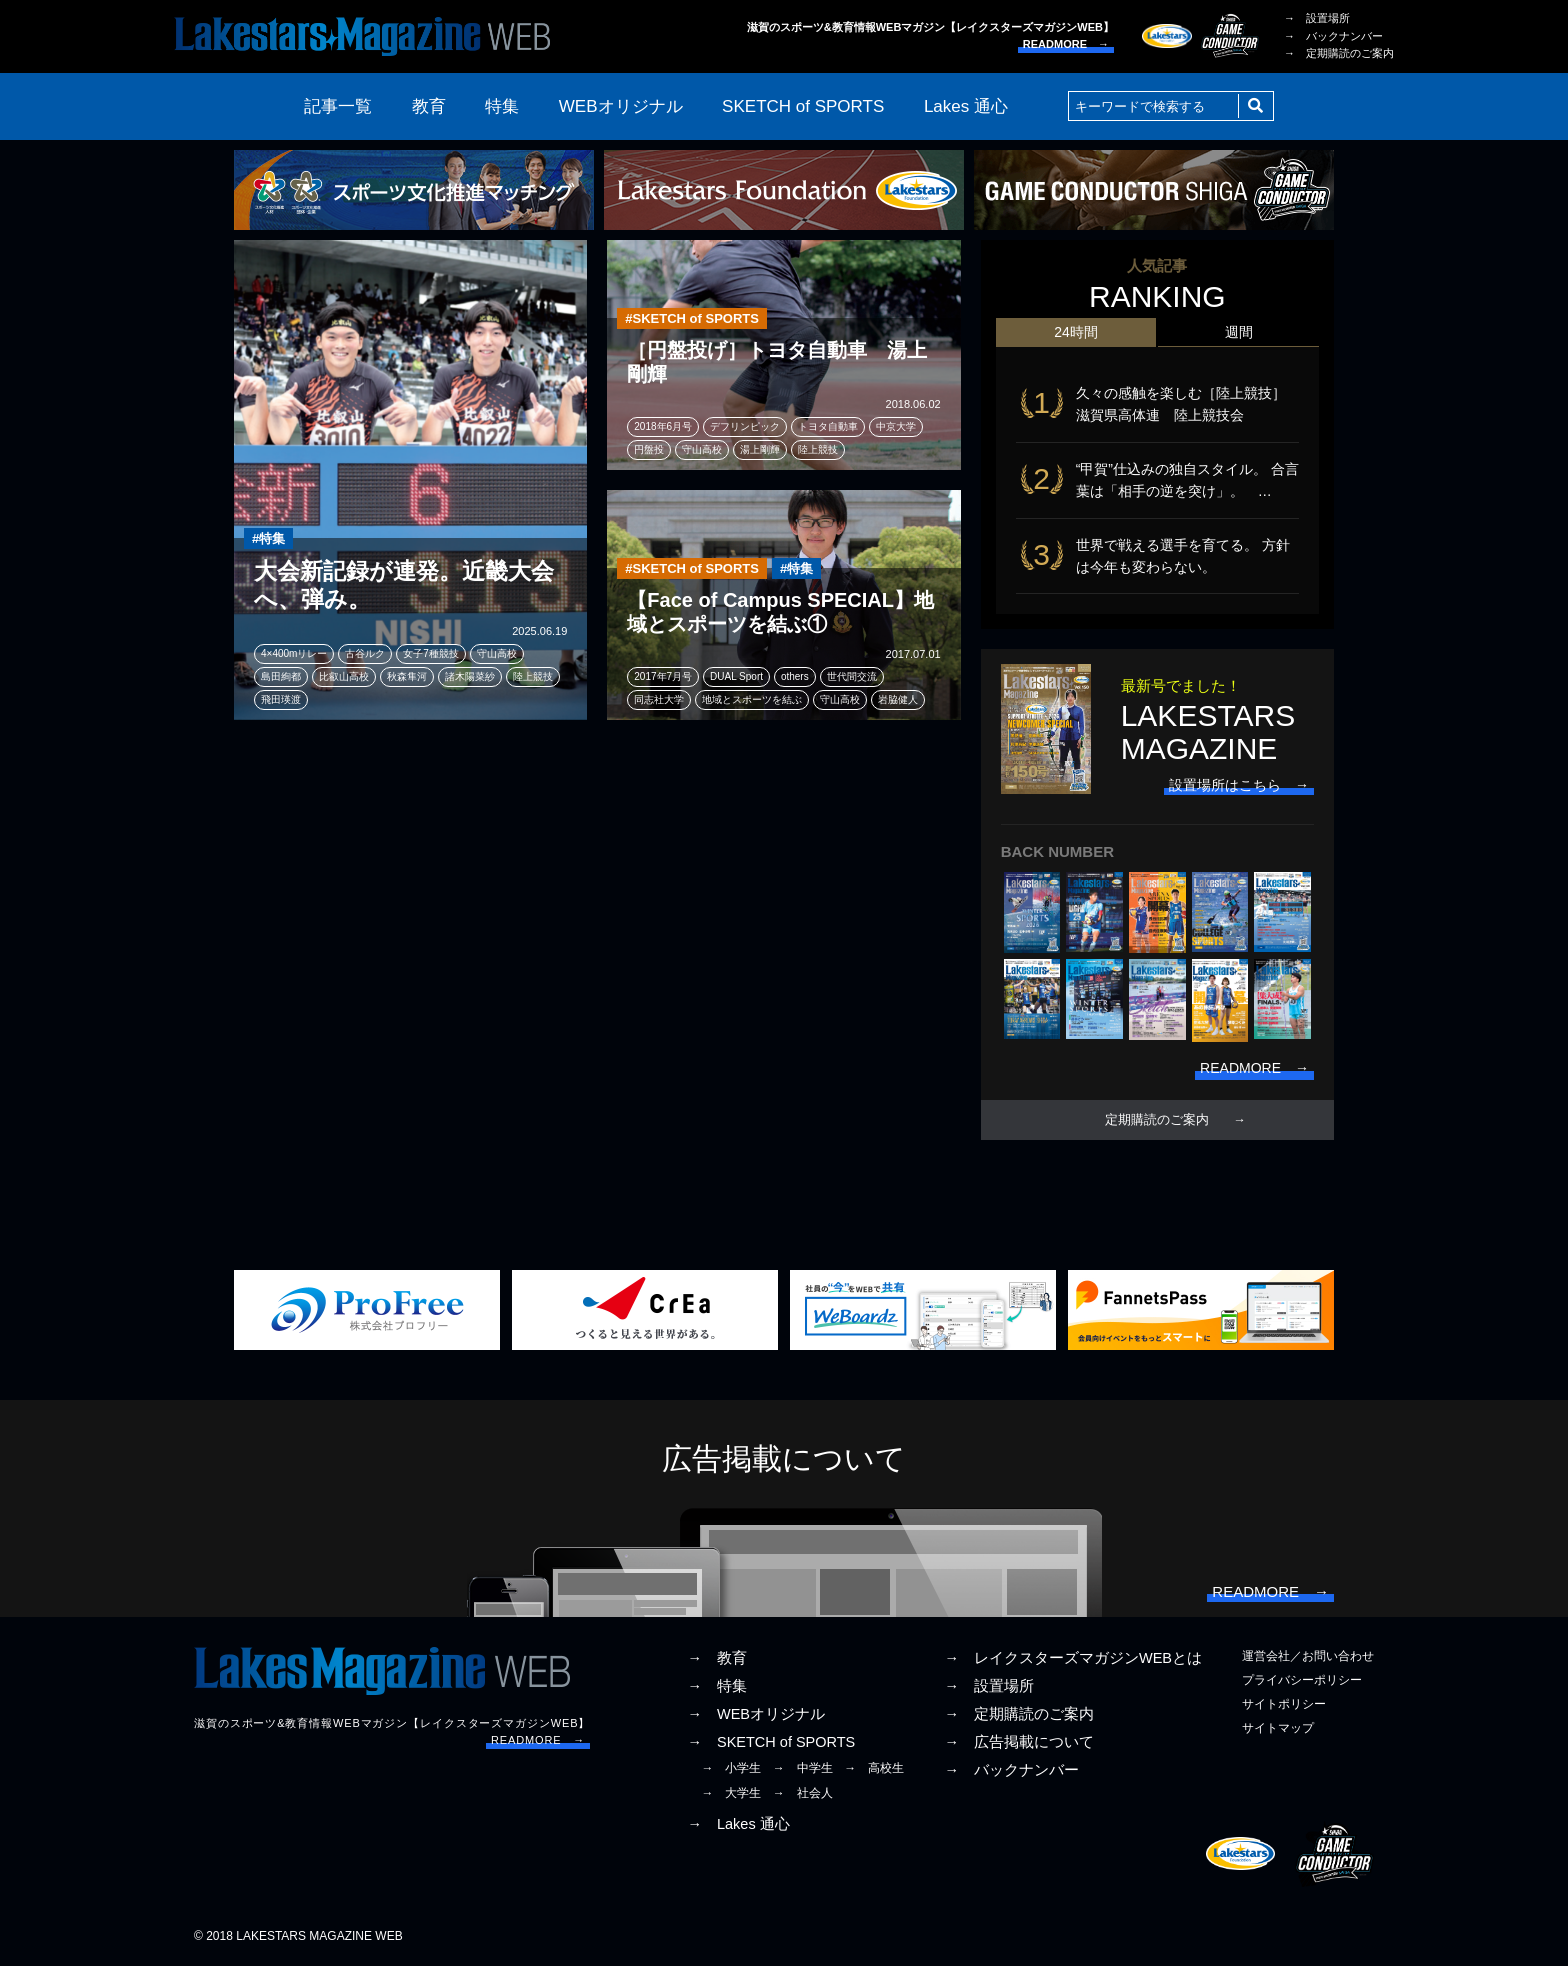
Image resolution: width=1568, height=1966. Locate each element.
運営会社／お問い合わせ (1308, 1656)
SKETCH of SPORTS (803, 106)
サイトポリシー (1284, 1704)
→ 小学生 (731, 1768)
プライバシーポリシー (1302, 1680)
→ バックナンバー (1333, 36)
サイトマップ (1278, 1728)
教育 (429, 106)
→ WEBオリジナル (756, 1714)
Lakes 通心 (966, 106)
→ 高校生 (874, 1768)
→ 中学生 (803, 1768)
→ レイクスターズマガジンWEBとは (1073, 1658)
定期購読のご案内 (1157, 1120)
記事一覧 (338, 106)
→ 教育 (717, 1658)
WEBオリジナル (621, 106)
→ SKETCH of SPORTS (771, 1742)
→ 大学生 (731, 1793)
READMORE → (1066, 44)
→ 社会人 (803, 1793)
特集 (502, 106)
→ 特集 (717, 1686)
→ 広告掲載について (1019, 1742)
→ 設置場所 (1317, 18)
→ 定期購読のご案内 (1339, 53)
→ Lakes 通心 (738, 1824)
